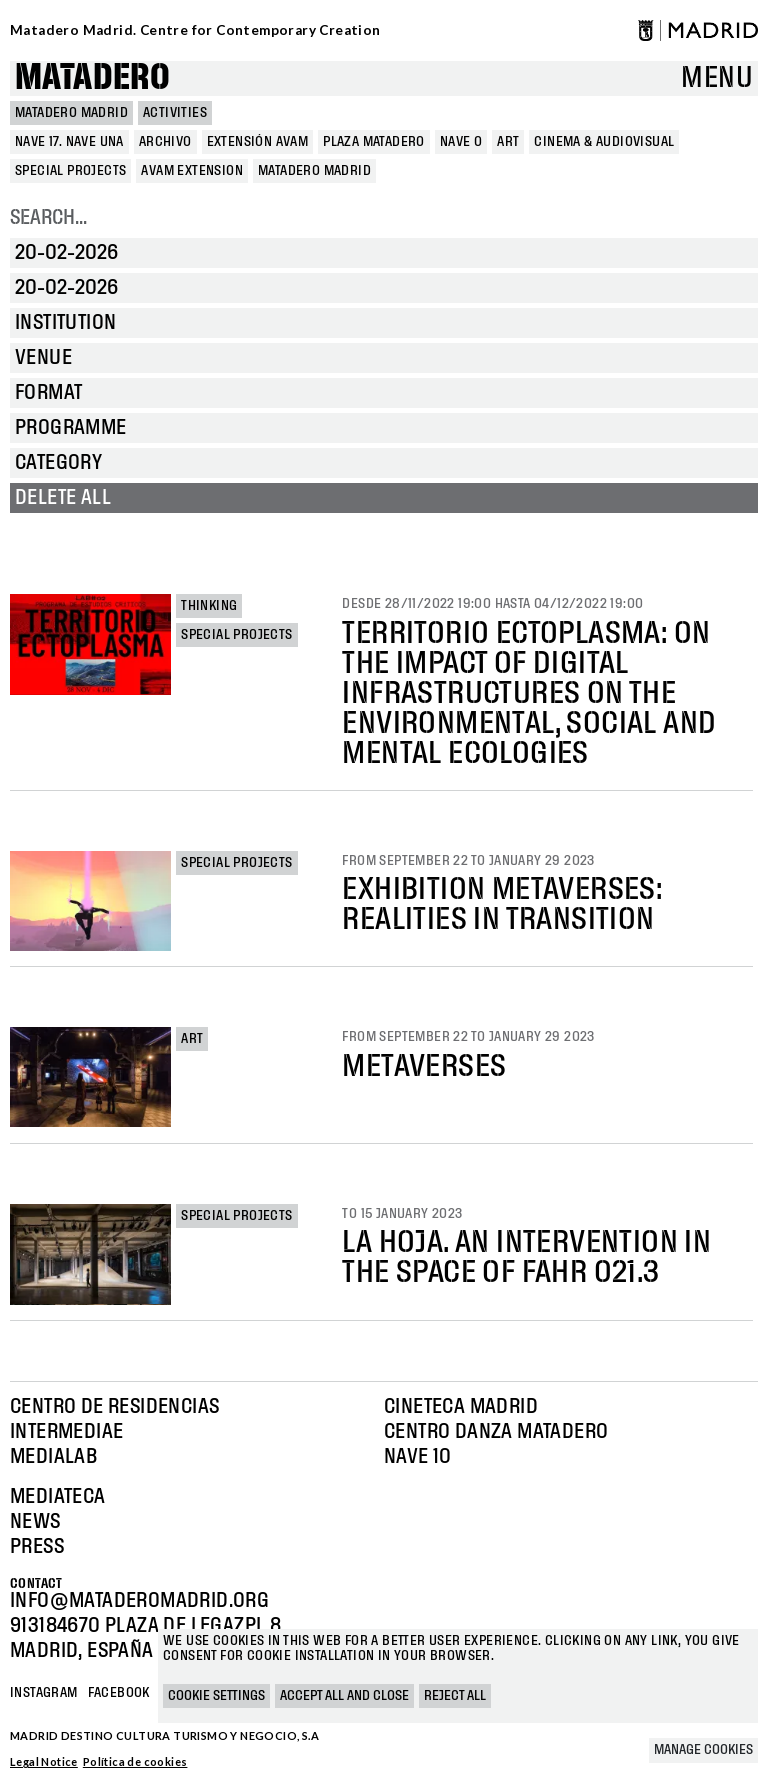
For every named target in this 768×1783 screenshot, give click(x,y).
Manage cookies (703, 1750)
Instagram (44, 1693)
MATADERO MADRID (71, 113)
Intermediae (66, 1432)
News (35, 1522)
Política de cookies (135, 1761)
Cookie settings (216, 1696)
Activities (175, 113)
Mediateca (58, 1497)
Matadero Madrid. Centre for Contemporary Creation (195, 30)
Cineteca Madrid (461, 1407)
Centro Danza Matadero (496, 1432)
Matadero (92, 78)
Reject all (455, 1696)
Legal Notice (44, 1761)
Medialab (53, 1457)
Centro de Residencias (114, 1407)
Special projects (236, 635)
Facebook (119, 1693)
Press (37, 1547)
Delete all (63, 498)
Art (192, 1039)
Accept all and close (344, 1696)
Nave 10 (418, 1457)
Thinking (209, 606)
